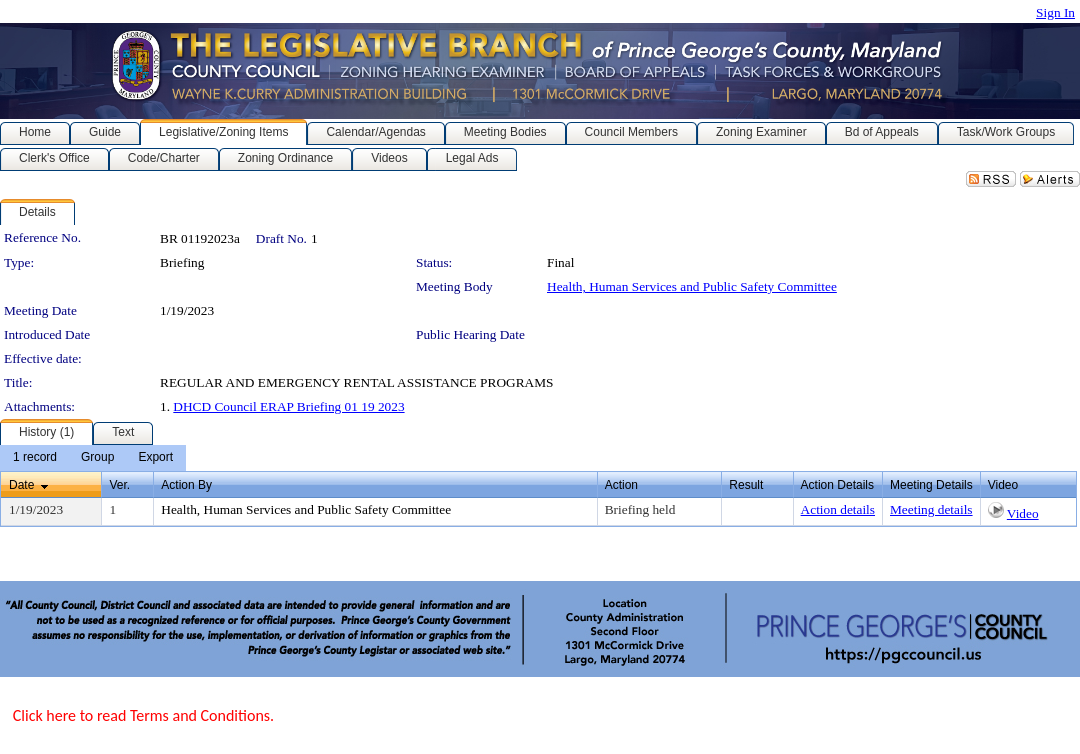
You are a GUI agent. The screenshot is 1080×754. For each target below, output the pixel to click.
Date (21, 485)
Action (621, 485)
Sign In (1055, 12)
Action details (838, 509)
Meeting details (931, 509)
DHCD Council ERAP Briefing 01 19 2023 (288, 406)
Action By (186, 485)
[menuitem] (35, 458)
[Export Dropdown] (155, 458)
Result (746, 485)
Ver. (119, 485)
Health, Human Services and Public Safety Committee (692, 286)
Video (1023, 513)
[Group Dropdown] (97, 458)
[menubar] (93, 458)
